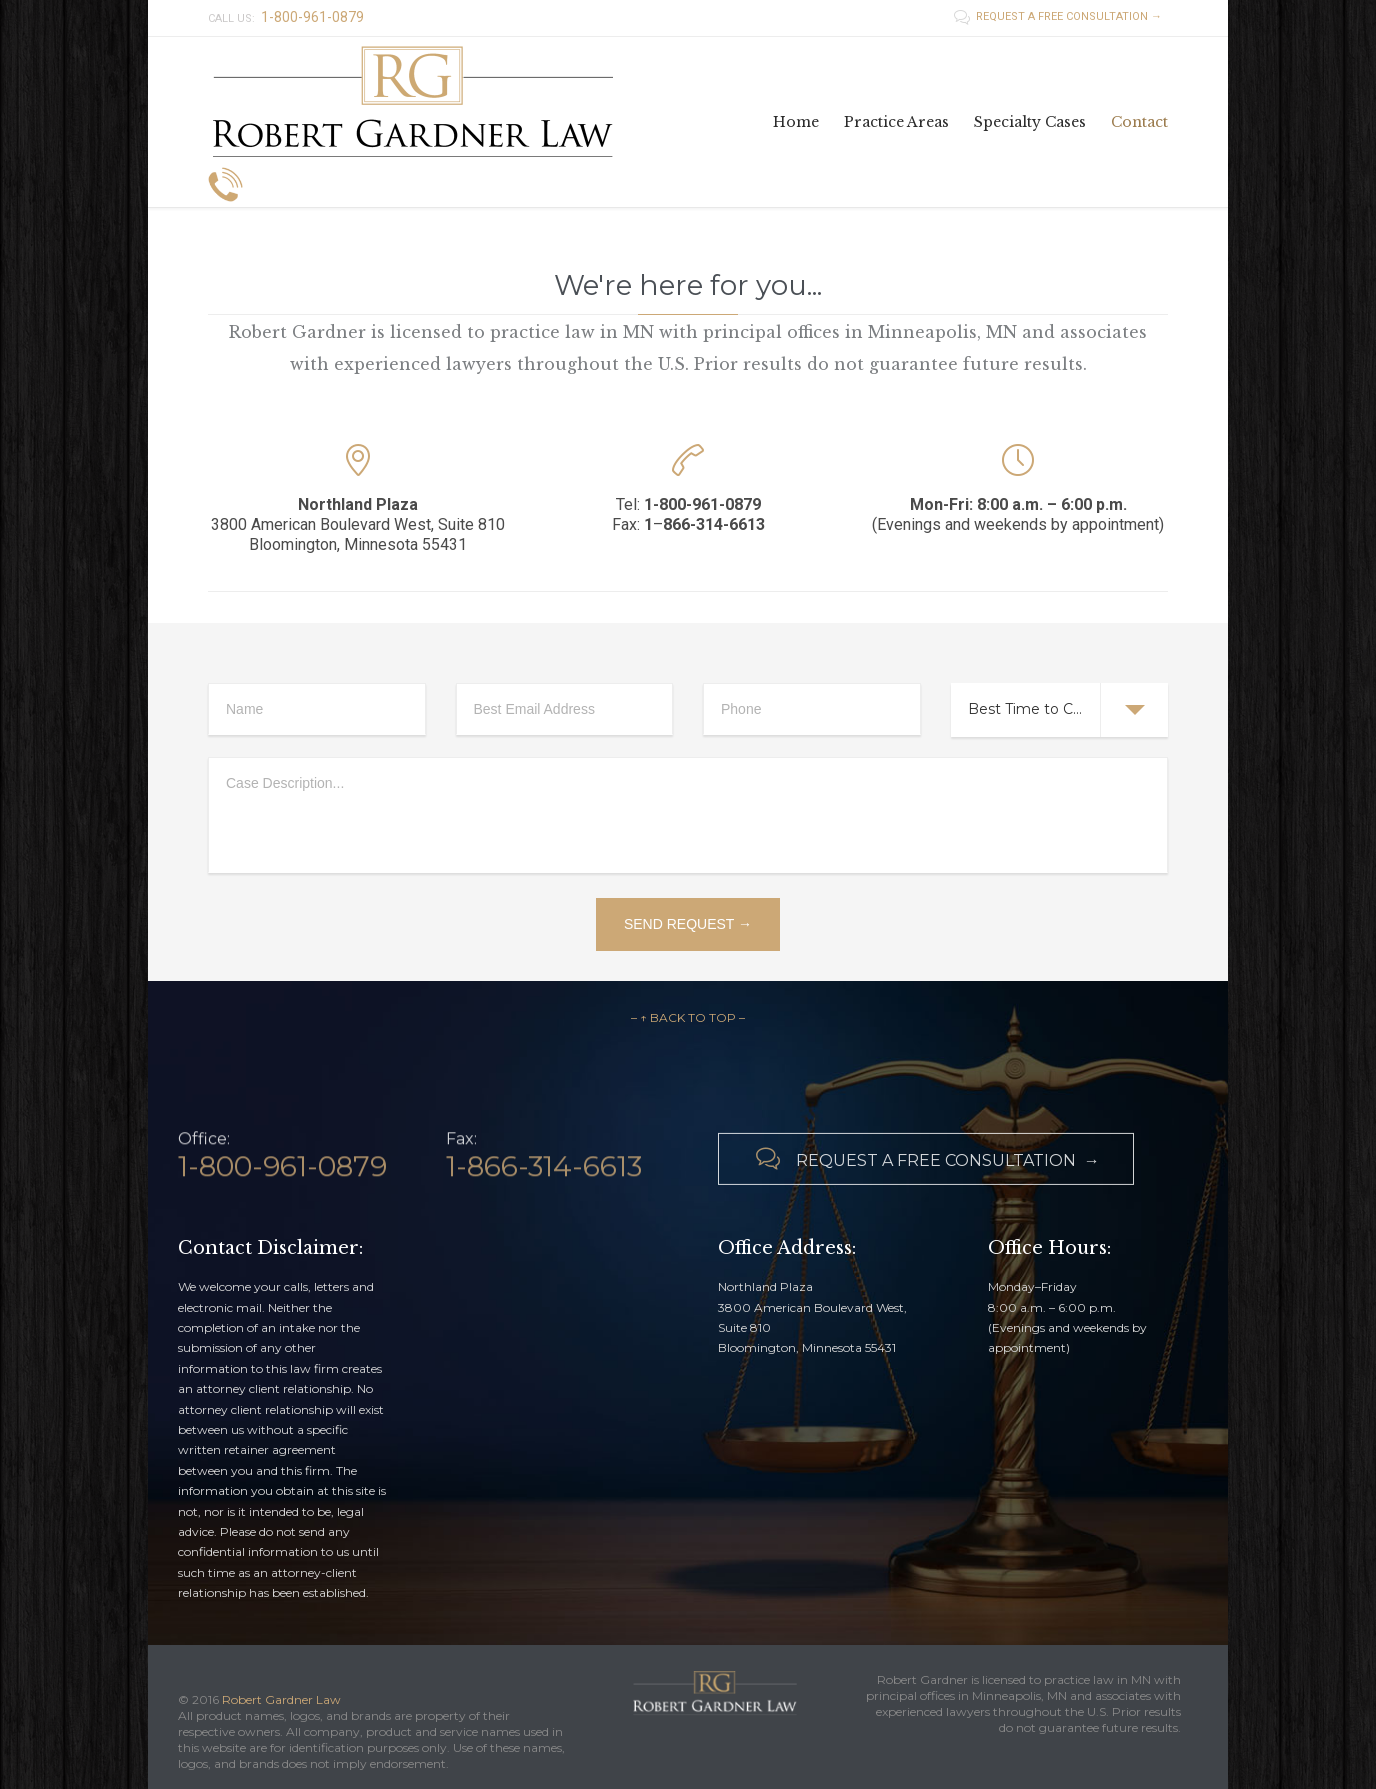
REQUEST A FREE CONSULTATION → (1058, 16)
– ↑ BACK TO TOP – (688, 1017)
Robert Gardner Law (281, 1699)
